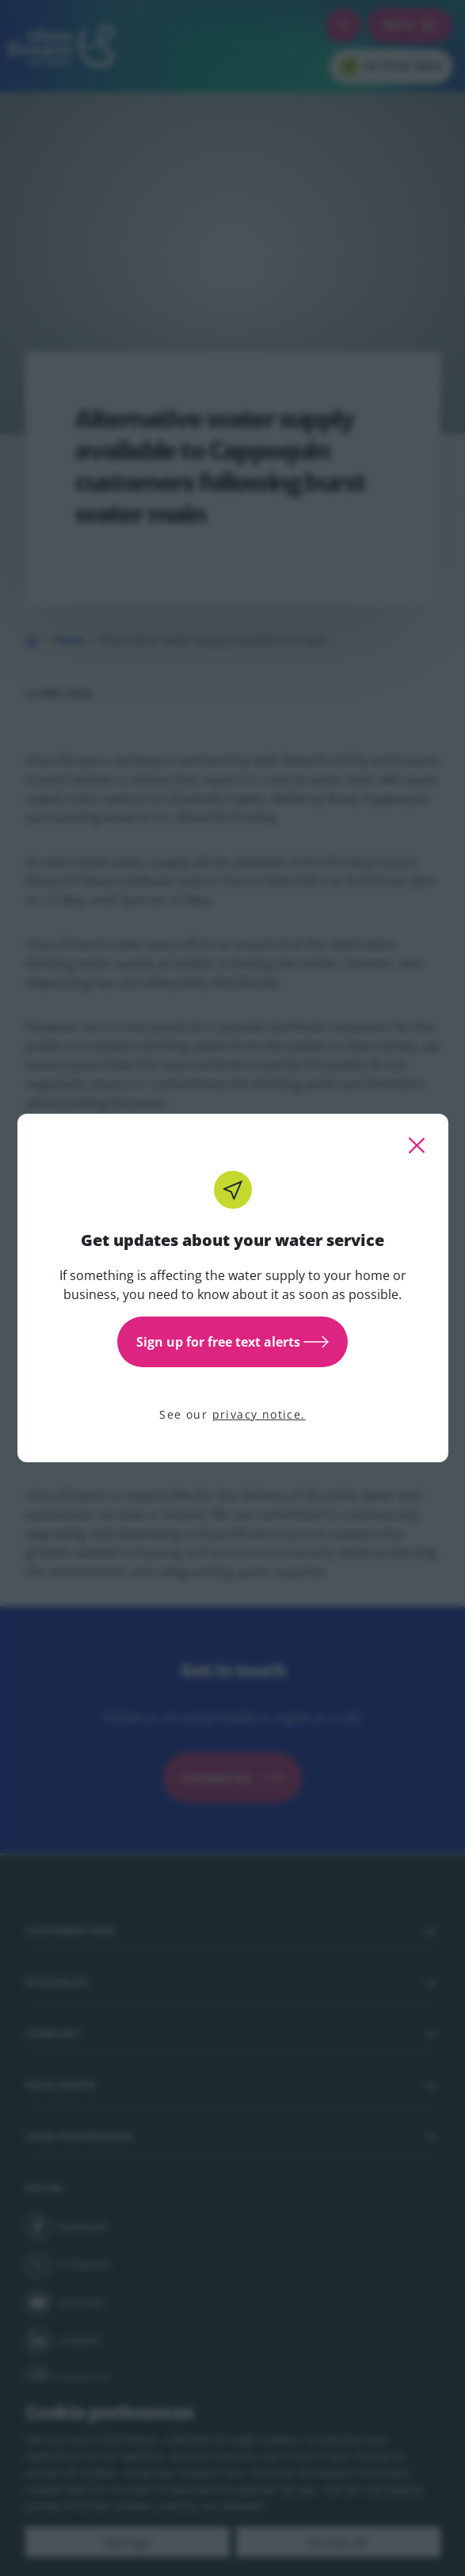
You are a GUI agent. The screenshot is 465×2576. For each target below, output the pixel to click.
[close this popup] (417, 1145)
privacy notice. (259, 1414)
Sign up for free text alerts (232, 1342)
